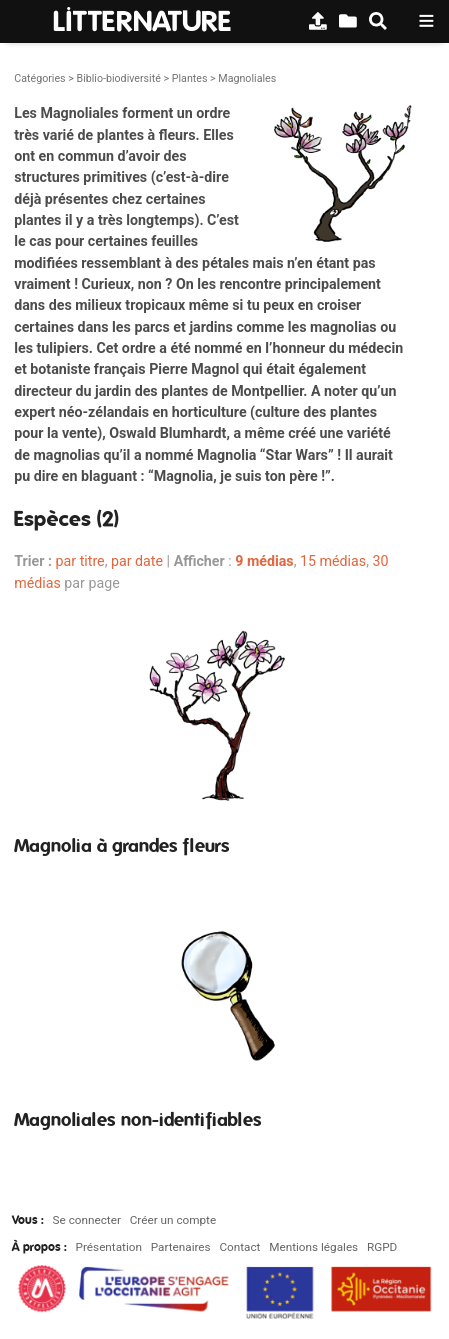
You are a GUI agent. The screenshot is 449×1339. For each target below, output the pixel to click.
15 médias (333, 561)
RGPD (382, 1247)
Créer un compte (173, 1220)
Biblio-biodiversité (118, 78)
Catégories (39, 78)
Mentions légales (313, 1247)
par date (137, 561)
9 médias (264, 561)
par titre (80, 561)
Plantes (190, 78)
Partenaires (181, 1247)
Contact (239, 1247)
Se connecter (87, 1220)
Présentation (109, 1247)
